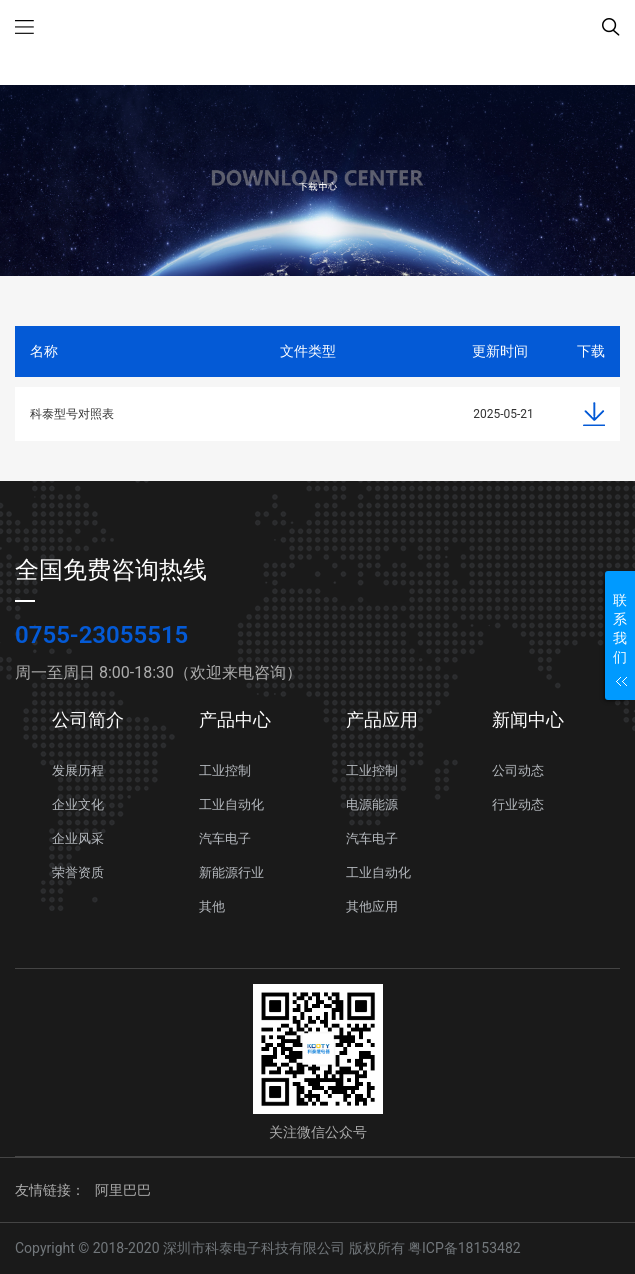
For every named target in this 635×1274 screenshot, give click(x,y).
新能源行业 (231, 872)
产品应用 (382, 719)
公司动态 (518, 770)
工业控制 (225, 770)
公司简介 (88, 719)
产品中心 (235, 719)
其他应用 (372, 906)
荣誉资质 (78, 872)
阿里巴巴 (123, 1190)
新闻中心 (528, 719)
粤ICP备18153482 (464, 1248)
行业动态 (518, 804)
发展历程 (78, 770)
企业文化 (78, 804)
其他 (212, 906)
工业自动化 (231, 804)
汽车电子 (225, 838)
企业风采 (78, 838)
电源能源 (372, 804)
